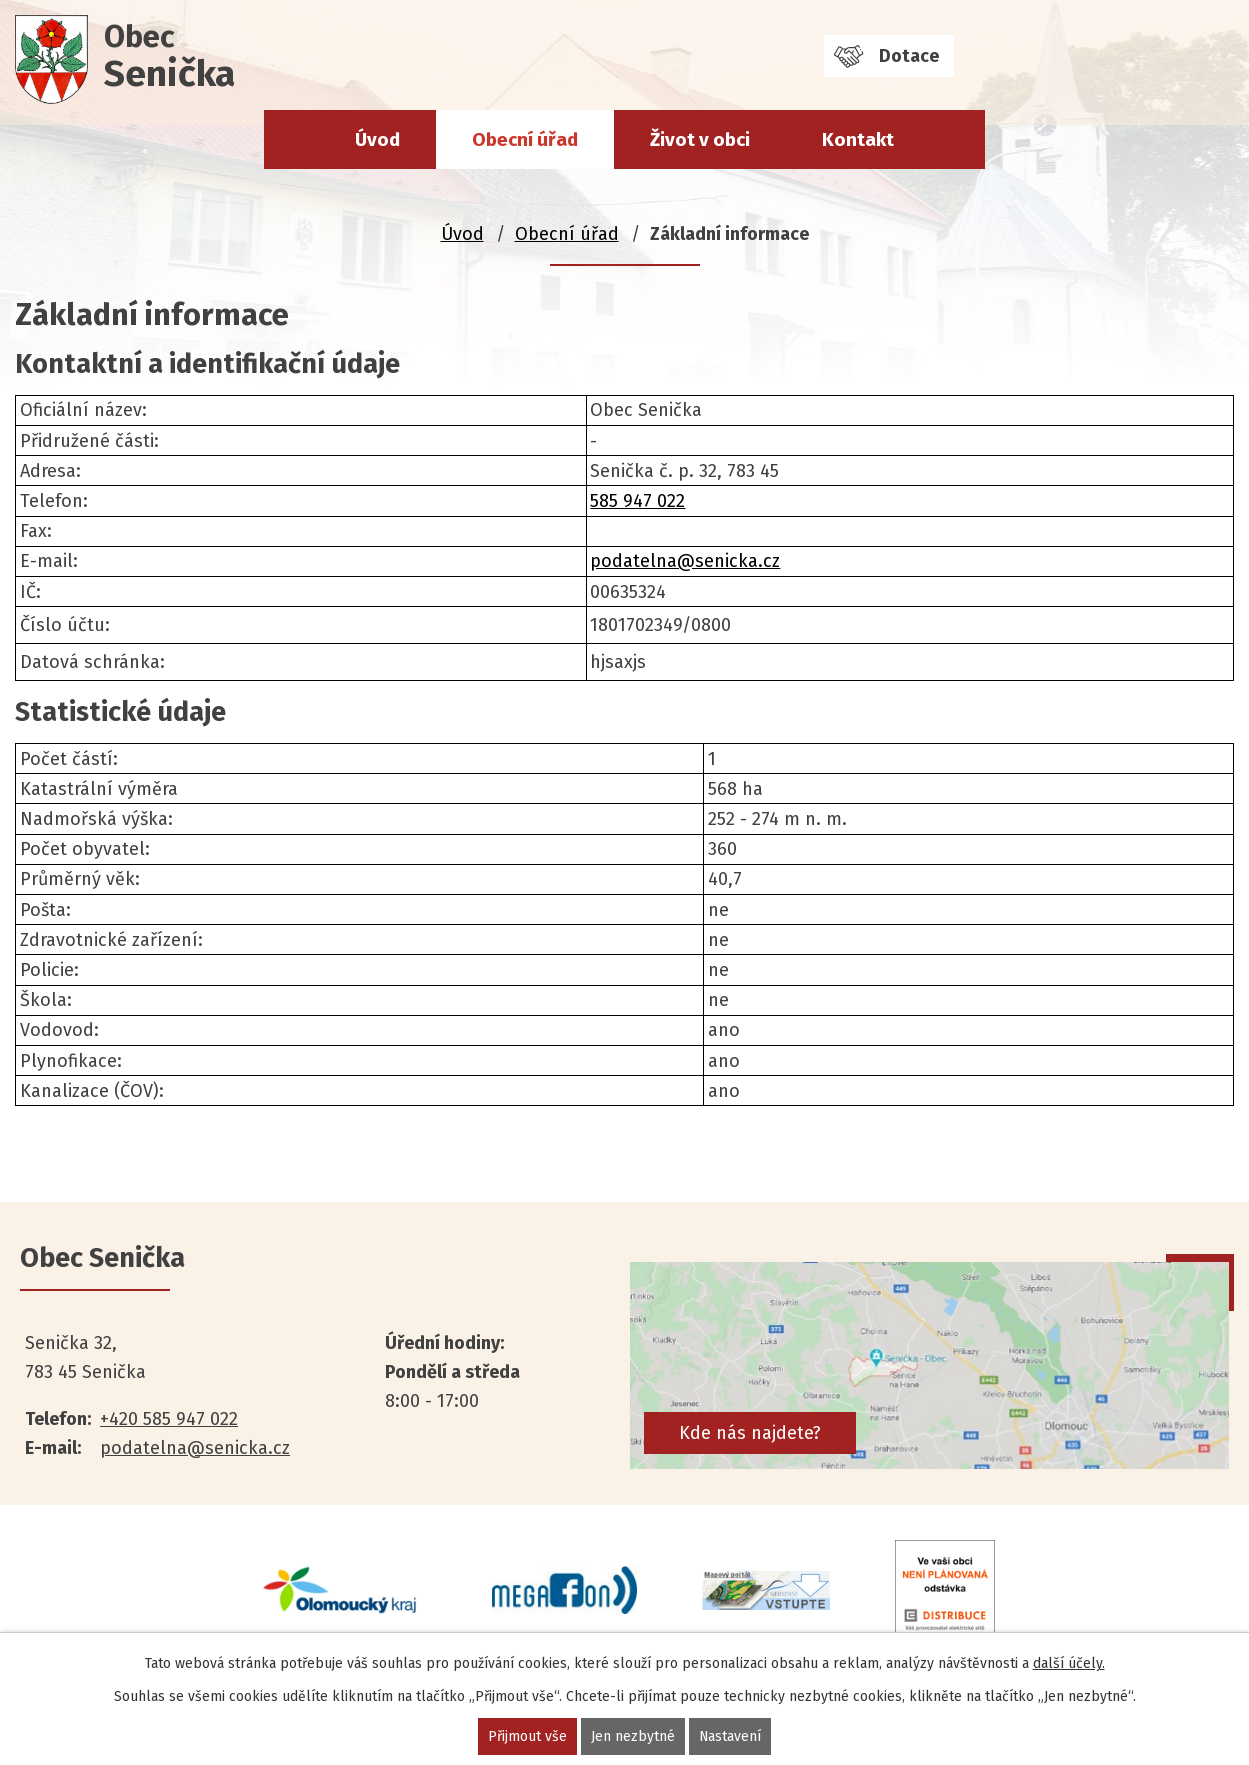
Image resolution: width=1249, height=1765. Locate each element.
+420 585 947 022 (169, 1419)
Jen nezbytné (633, 1736)
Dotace (909, 56)
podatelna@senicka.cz (685, 561)
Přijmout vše (527, 1736)
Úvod (377, 139)
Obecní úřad (525, 139)
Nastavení (730, 1736)
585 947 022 (637, 501)
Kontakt (858, 139)
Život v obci (700, 139)
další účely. (1069, 1663)
